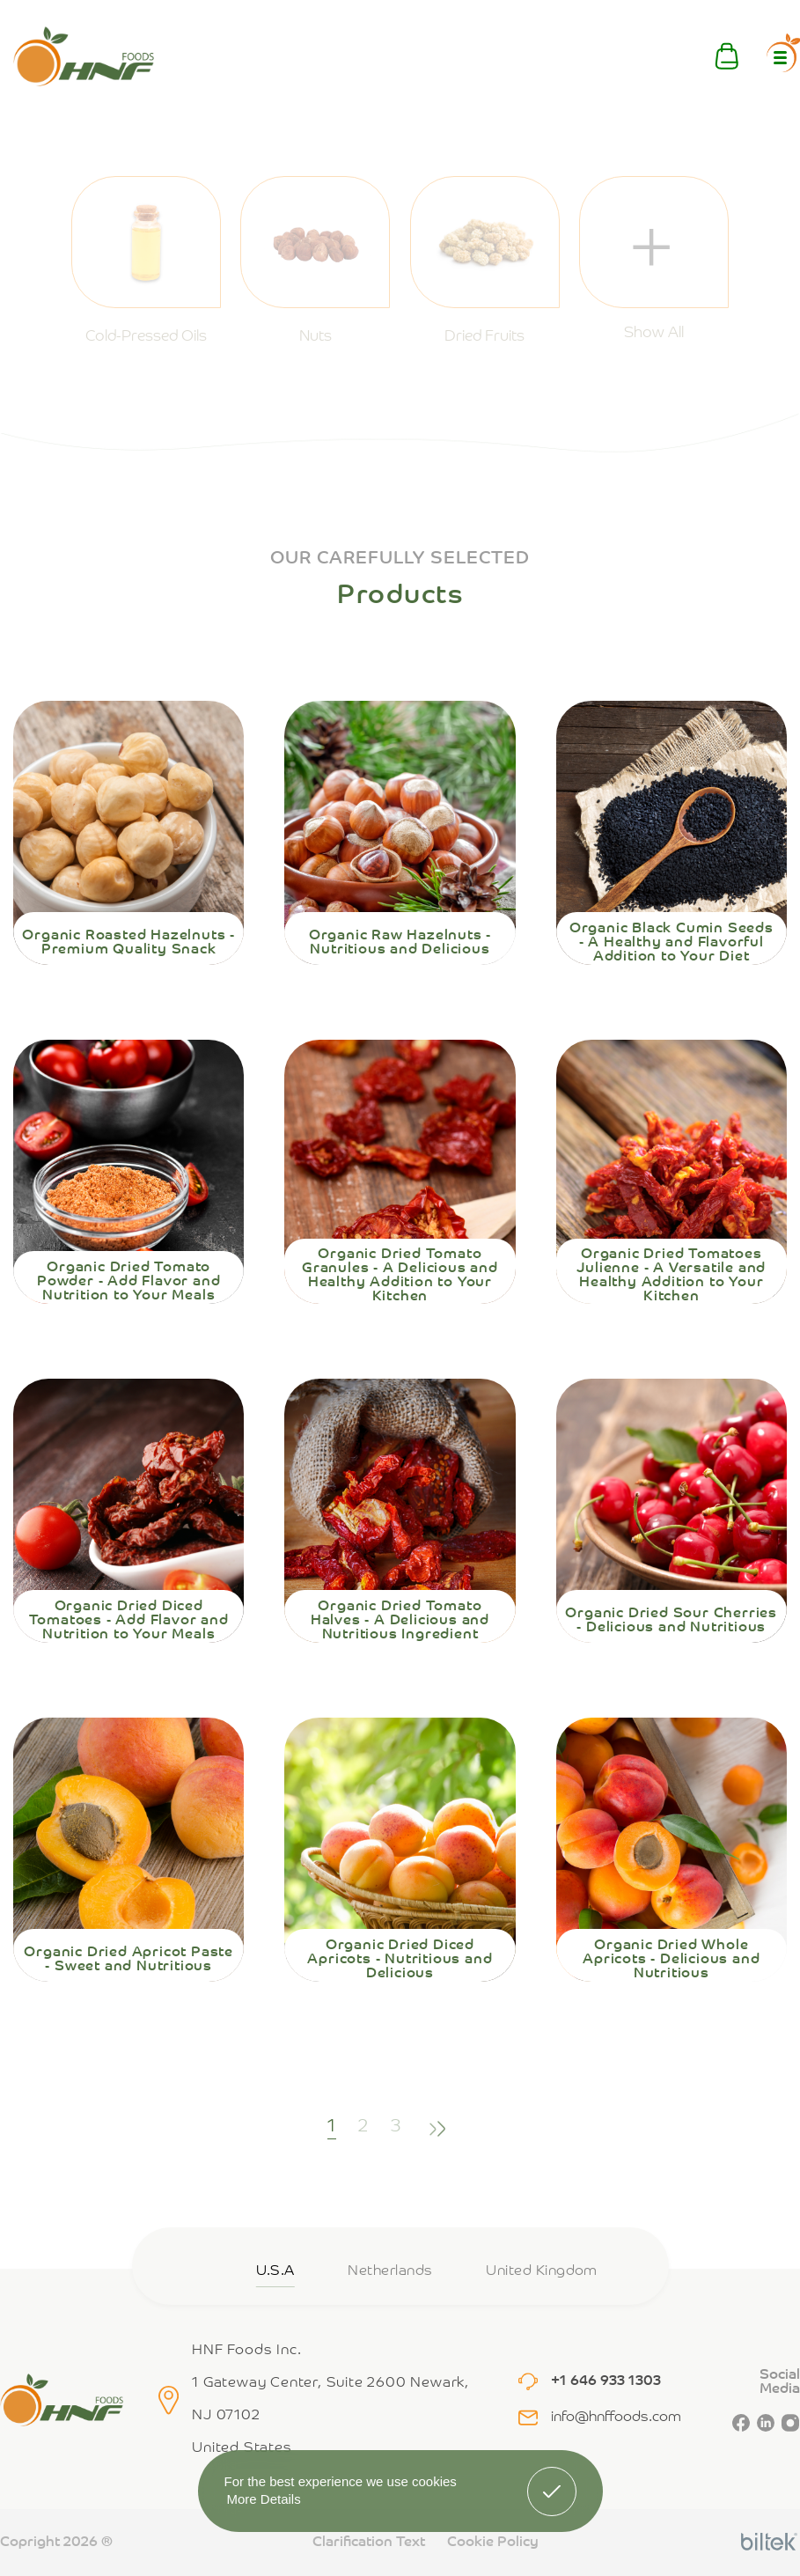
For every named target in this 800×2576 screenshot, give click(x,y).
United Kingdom (542, 2271)
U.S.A (275, 2271)
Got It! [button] (550, 2478)
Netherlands (390, 2271)
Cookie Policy (493, 2543)
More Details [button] (264, 2498)
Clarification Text (368, 2543)
